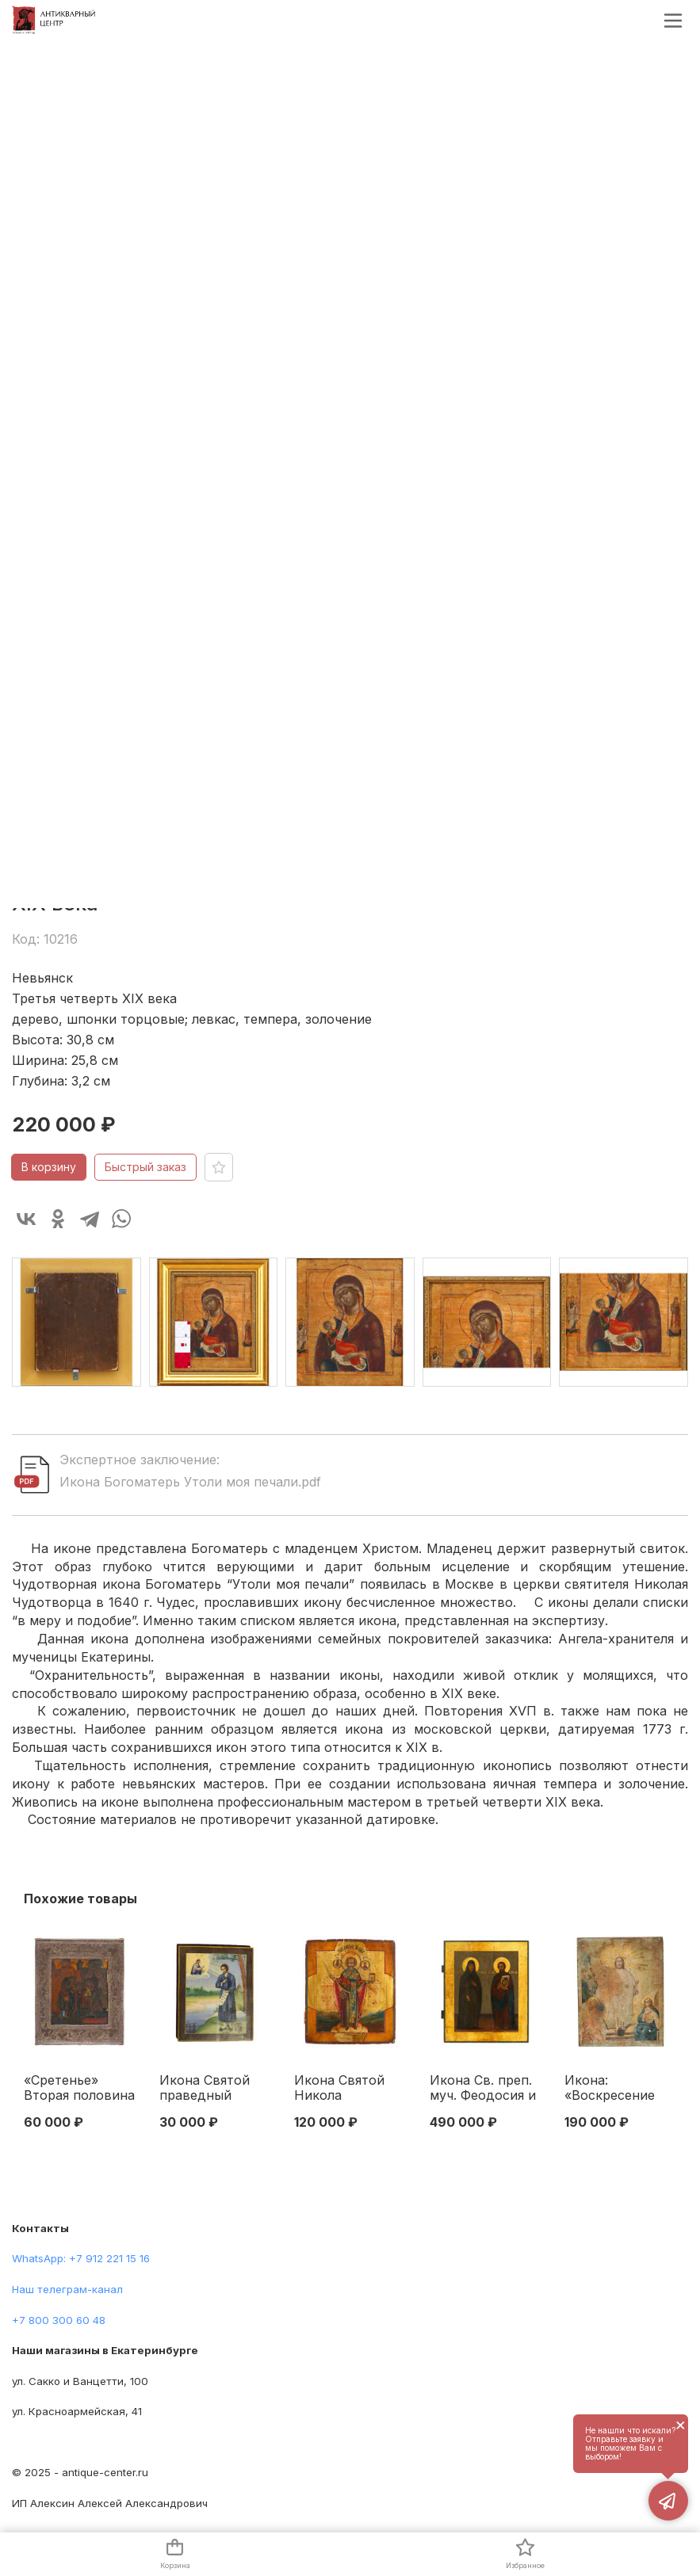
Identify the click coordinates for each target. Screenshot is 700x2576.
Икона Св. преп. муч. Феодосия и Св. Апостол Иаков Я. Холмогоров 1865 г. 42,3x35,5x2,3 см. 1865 (485, 2089)
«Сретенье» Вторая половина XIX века (79, 2089)
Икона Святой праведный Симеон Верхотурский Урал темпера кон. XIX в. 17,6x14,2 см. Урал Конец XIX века (208, 2089)
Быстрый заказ (145, 1167)
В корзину (48, 1167)
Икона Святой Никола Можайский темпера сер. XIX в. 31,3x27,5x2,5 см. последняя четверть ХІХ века (348, 2089)
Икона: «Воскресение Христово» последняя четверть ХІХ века (609, 2089)
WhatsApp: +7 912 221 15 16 (81, 2258)
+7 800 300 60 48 (58, 2320)
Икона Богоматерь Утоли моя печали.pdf (190, 1482)
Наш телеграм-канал (67, 2289)
